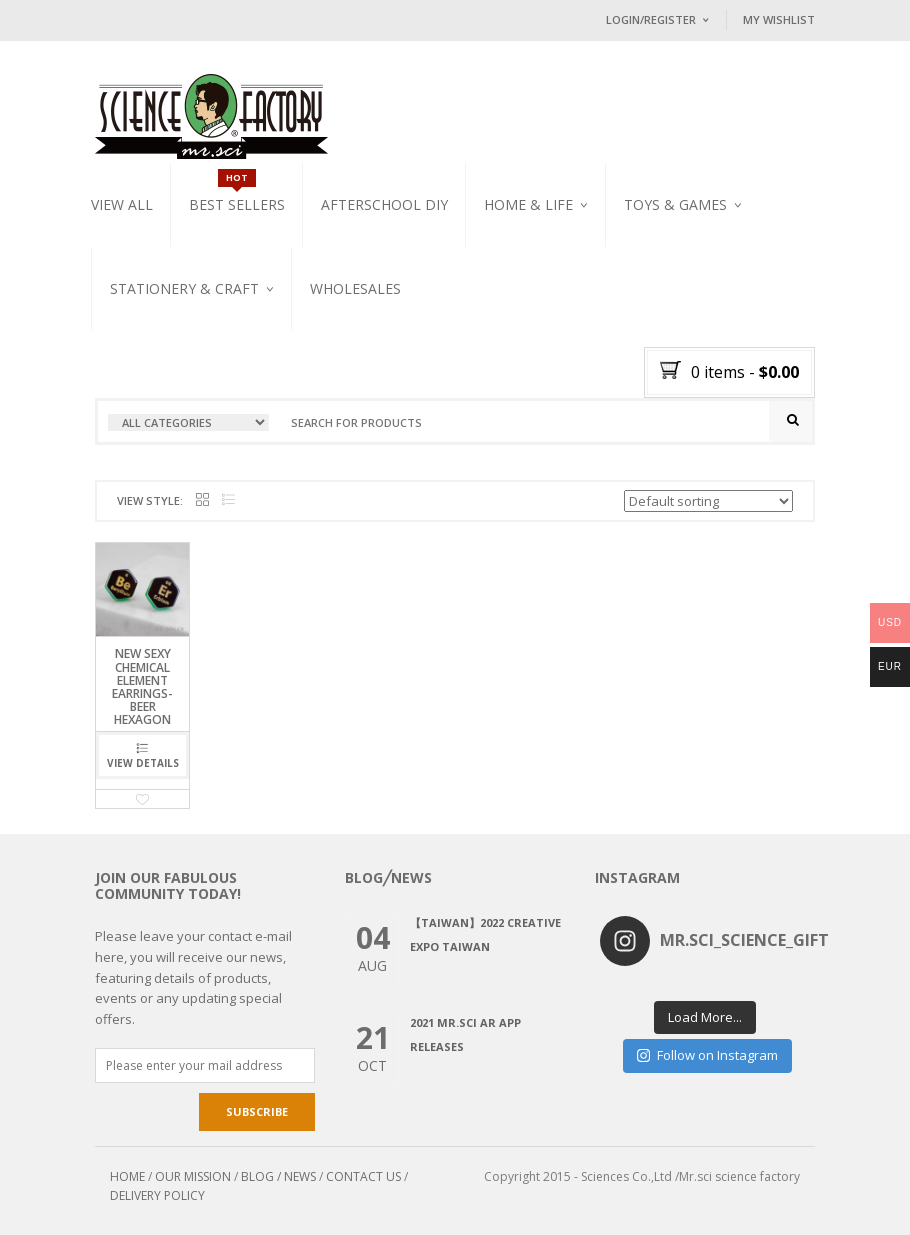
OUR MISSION (193, 1176)
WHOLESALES (355, 288)
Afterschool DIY (384, 204)
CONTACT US (363, 1176)
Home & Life (528, 204)
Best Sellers (237, 204)
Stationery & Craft (184, 288)
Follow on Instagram (707, 1055)
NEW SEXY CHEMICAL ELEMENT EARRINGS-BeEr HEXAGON (142, 686)
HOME (127, 1176)
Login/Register (651, 19)
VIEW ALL (122, 204)
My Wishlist (779, 19)
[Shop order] (708, 501)
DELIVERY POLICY (157, 1195)
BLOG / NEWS (278, 1176)
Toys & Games (675, 204)
